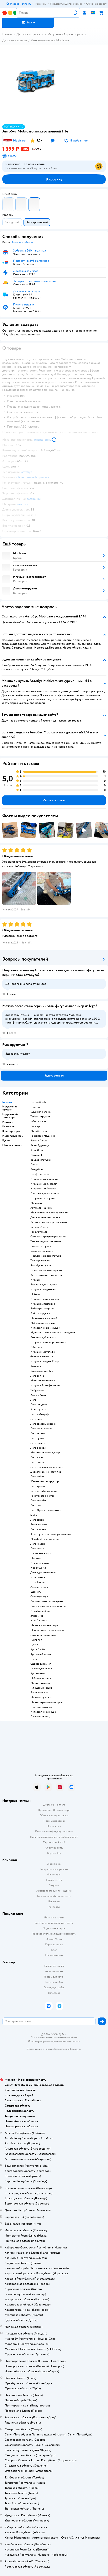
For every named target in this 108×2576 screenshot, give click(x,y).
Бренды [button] (7, 1102)
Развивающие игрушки (43, 1284)
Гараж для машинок (41, 1251)
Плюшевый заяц (39, 1716)
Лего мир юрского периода (46, 1467)
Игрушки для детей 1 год (44, 1361)
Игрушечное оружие (42, 1198)
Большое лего (38, 1524)
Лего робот (37, 1476)
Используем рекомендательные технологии (54, 2041)
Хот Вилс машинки (41, 1207)
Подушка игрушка (41, 1707)
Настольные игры (40, 1553)
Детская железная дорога (45, 1217)
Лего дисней (37, 1548)
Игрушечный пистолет (43, 1183)
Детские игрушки (28, 34)
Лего (33, 1399)
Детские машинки (14, 40)
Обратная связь (54, 1847)
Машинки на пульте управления (49, 1212)
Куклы (34, 1644)
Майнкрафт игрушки (42, 1323)
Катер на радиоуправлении (46, 1275)
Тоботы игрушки (40, 1116)
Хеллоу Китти (38, 1395)
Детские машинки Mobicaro (50, 40)
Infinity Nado (38, 1121)
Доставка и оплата (54, 1804)
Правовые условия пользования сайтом (54, 2037)
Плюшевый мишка (41, 1687)
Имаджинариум (39, 1563)
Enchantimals (38, 1102)
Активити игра (39, 1587)
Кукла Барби (37, 1649)
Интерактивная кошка (43, 1711)
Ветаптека (54, 1992)
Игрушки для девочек (43, 1289)
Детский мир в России (40, 2049)
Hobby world (38, 1567)
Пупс (33, 1659)
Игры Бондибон (40, 1611)
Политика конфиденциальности (54, 1831)
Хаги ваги (35, 1366)
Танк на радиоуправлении (45, 1241)
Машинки (36, 1203)
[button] (28, 23)
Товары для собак (54, 1976)
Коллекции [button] (8, 1126)
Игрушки (35, 1279)
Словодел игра (39, 1596)
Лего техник (37, 1433)
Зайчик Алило (38, 1140)
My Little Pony (38, 1131)
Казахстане (60, 2049)
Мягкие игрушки (40, 1683)
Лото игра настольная (43, 1635)
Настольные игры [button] (12, 1135)
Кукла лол (36, 1639)
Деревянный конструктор (45, 1471)
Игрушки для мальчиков (44, 1299)
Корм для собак (54, 1982)
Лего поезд (37, 1462)
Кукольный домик (41, 1654)
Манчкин (35, 1558)
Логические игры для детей (46, 1601)
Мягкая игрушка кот (42, 1697)
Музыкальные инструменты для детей (52, 1332)
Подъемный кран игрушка (45, 1255)
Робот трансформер (42, 1308)
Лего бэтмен (37, 1375)
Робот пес (36, 1347)
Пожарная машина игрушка (46, 1270)
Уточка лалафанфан (41, 1371)
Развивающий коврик (43, 1337)
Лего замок (37, 1519)
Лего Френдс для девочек (45, 1510)
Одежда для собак (54, 1987)
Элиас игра (36, 1615)
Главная (7, 34)
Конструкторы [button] (11, 1131)
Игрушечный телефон (43, 1351)
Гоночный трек (39, 1227)
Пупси (34, 1164)
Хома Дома (36, 1150)
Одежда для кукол (40, 1663)
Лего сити (36, 1419)
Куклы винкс (37, 1673)
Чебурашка (37, 1390)
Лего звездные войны (43, 1423)
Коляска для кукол (41, 1668)
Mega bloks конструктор (44, 1539)
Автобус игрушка (40, 1265)
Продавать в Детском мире (54, 1810)
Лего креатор (38, 1486)
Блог (54, 1949)
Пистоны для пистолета (44, 1193)
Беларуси (75, 2049)
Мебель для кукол (40, 1678)
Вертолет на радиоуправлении (48, 1222)
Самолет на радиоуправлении (48, 1236)
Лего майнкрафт (40, 1414)
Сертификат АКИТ (54, 1842)
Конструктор (38, 1409)
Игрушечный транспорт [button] (10, 1116)
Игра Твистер (38, 1582)
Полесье (35, 1107)
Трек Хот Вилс (38, 1231)
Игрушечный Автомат (43, 1188)
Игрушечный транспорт (64, 34)
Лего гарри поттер (41, 1428)
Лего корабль (38, 1500)
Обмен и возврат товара (54, 1815)
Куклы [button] (6, 1140)
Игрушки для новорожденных (48, 1342)
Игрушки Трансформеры (45, 1385)
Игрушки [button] (7, 1122)
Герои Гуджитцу (39, 1145)
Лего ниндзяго (39, 1404)
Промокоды (54, 1826)
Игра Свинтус (38, 1620)
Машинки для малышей (44, 1318)
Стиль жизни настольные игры (48, 1606)
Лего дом (35, 1505)
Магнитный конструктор (45, 1452)
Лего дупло (37, 1438)
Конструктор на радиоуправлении (50, 1534)
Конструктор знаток (42, 1495)
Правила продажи (54, 1820)
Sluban (34, 1515)
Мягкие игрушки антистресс (47, 1702)
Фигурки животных (42, 1356)
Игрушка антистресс (42, 1303)
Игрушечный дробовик (44, 1179)
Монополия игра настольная (47, 1630)
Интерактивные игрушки (45, 1327)
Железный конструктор (44, 1481)
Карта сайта (54, 1853)
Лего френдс (38, 1447)
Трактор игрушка (40, 1260)
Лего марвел (37, 1443)
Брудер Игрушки (40, 1159)
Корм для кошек (54, 1971)
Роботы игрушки (40, 1313)
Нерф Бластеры (39, 1174)
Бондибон (36, 1169)
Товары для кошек (54, 1966)
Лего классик (38, 1543)
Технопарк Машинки (42, 1135)
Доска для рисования (42, 1572)
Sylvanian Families (41, 1111)
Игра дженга (37, 1577)
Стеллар (35, 1126)
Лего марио (37, 1457)
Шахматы (35, 1591)
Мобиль (35, 1294)
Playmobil (36, 1155)
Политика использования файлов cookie (54, 1837)
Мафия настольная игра (44, 1625)
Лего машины (38, 1529)
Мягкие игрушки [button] (12, 1145)
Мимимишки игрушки (43, 1380)
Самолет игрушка (40, 1246)
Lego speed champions (43, 1491)
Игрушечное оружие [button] (9, 1108)
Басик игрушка (39, 1692)
